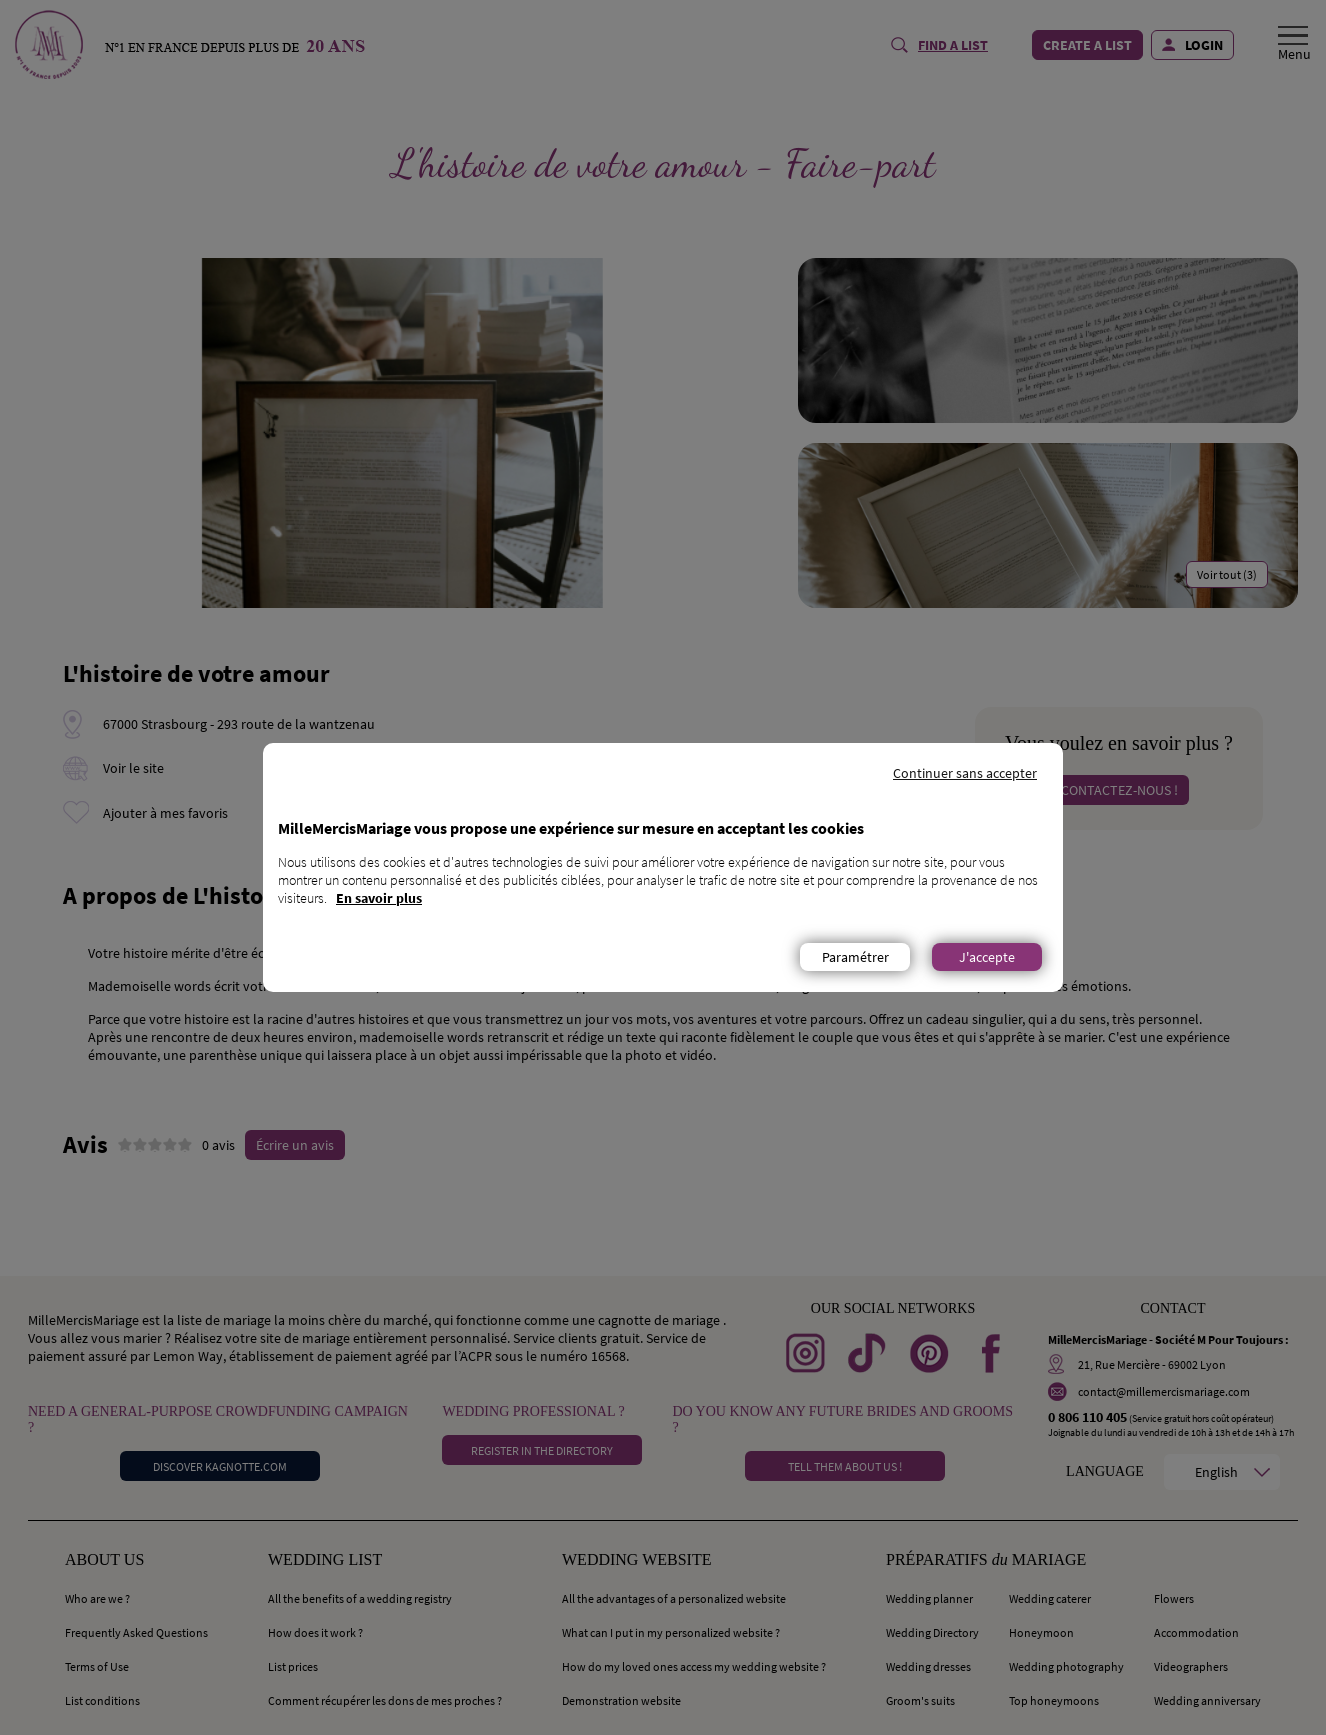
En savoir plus (379, 898)
